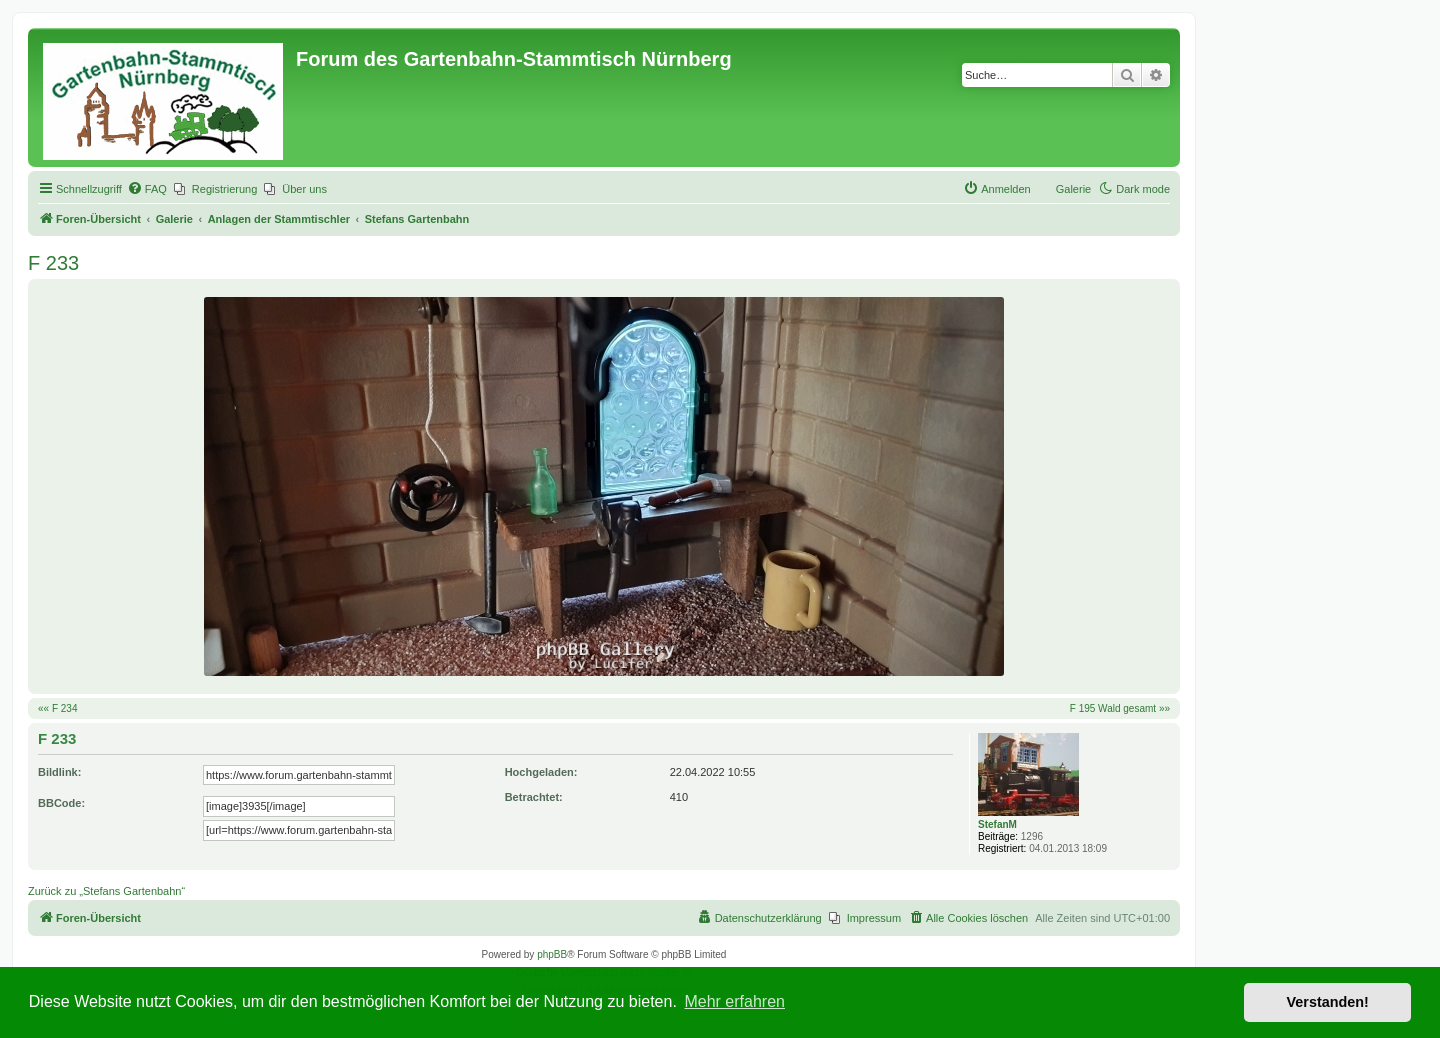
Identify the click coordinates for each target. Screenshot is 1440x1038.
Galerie (1073, 189)
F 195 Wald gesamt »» (1120, 708)
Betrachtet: (534, 797)
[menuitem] (147, 189)
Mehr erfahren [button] (734, 1001)
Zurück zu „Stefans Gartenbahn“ (106, 891)
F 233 (53, 263)
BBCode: (61, 803)
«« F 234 (57, 708)
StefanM (997, 824)
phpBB (552, 954)
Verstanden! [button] (1328, 1002)
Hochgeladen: (541, 772)
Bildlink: (59, 772)
